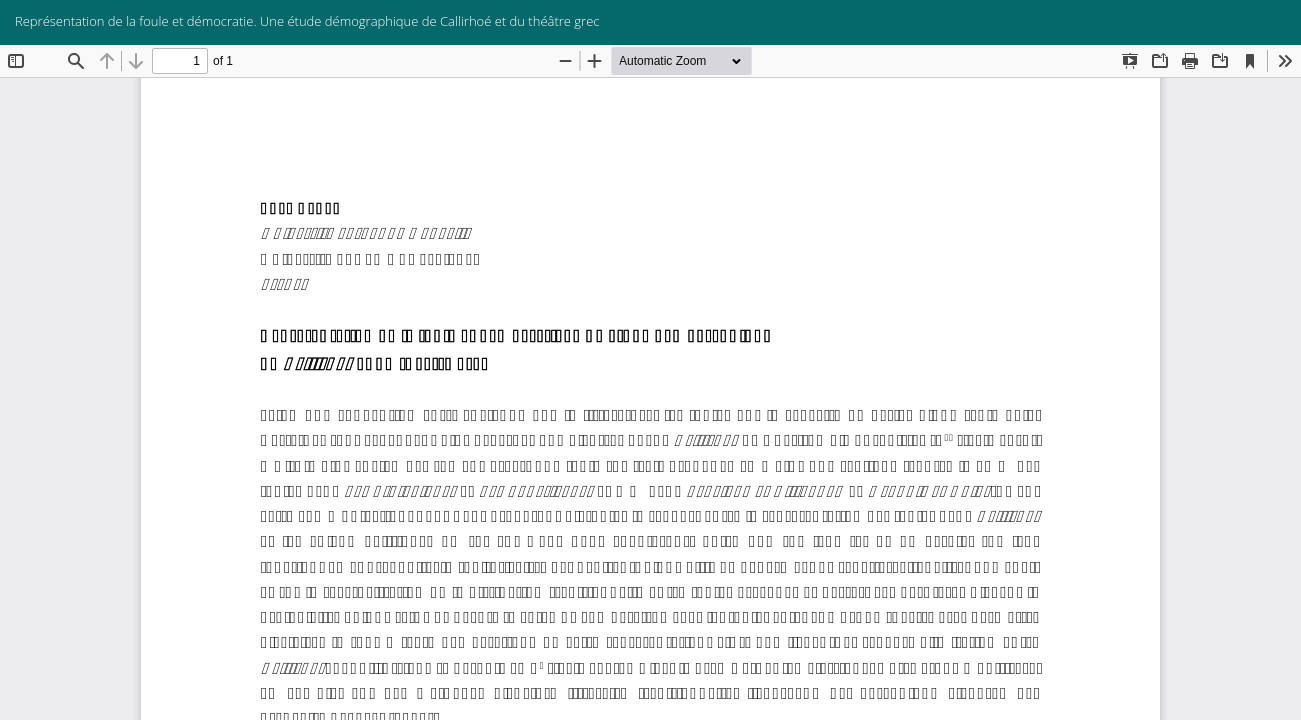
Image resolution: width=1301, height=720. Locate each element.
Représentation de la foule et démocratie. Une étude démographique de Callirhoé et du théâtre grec (307, 21)
